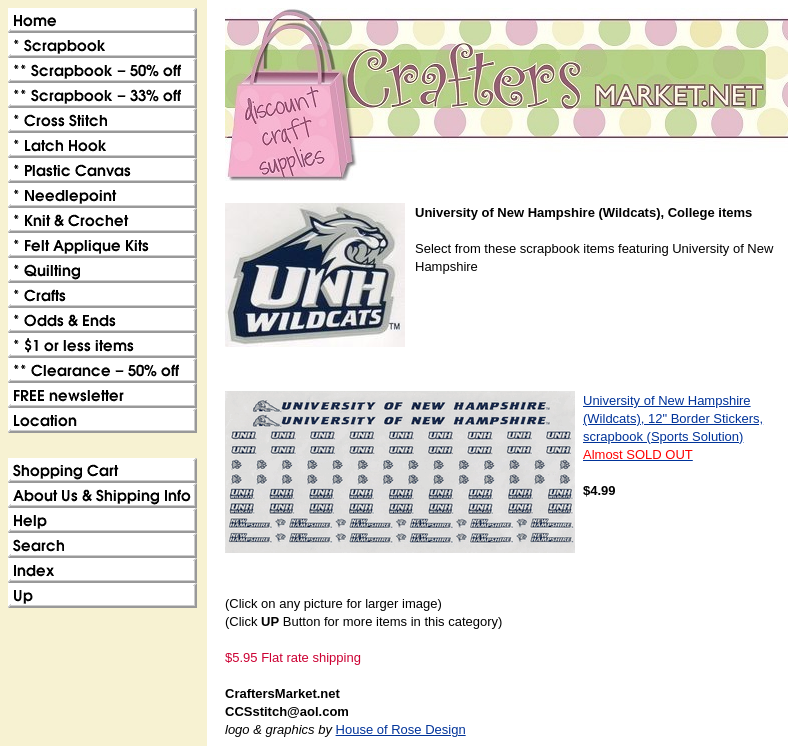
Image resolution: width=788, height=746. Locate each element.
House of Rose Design (401, 729)
